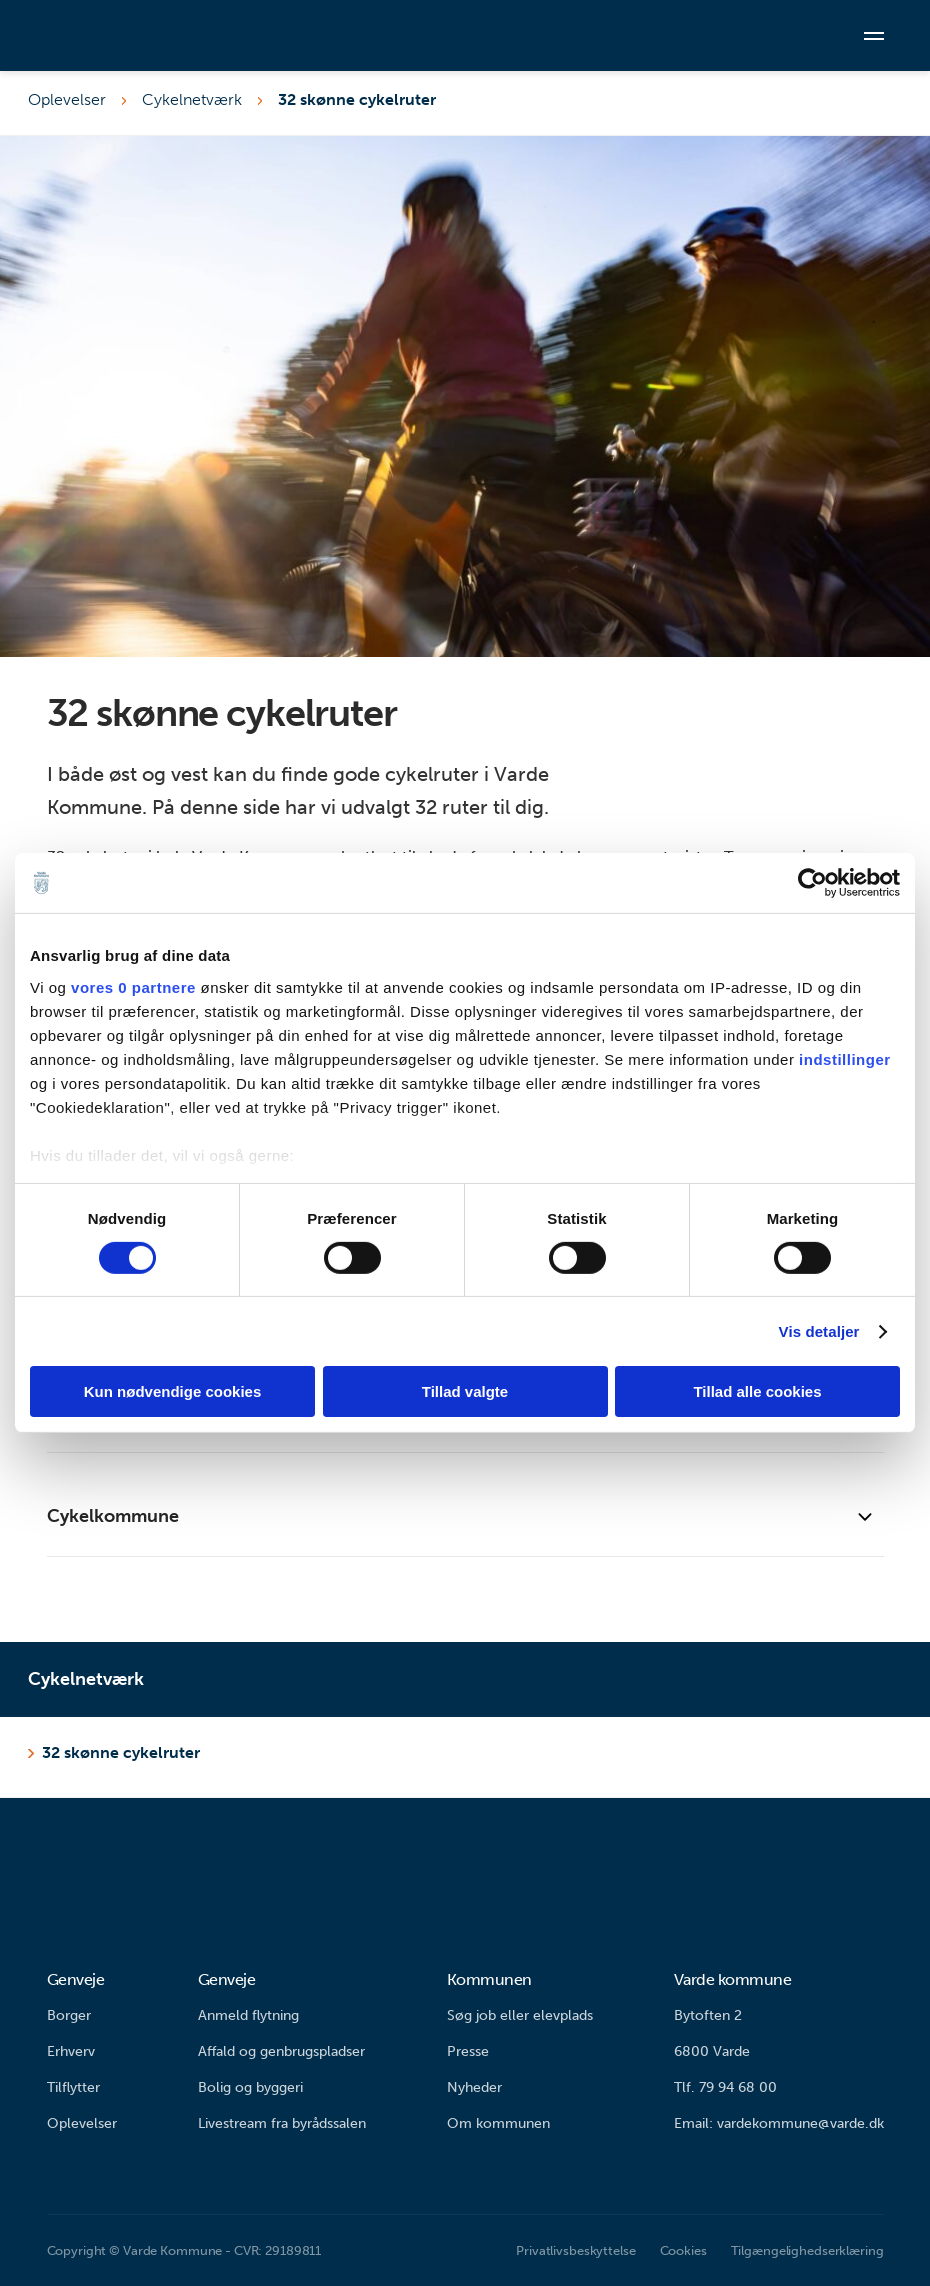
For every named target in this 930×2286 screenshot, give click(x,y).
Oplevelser (67, 99)
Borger (69, 2015)
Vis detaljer (819, 1331)
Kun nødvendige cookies (173, 1391)
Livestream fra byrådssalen (282, 2123)
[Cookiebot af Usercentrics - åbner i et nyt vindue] (812, 883)
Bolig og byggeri (250, 2087)
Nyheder (474, 2087)
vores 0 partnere (133, 986)
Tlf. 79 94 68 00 (725, 2087)
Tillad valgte (465, 1391)
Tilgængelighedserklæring (807, 2250)
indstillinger (845, 1058)
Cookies (683, 2250)
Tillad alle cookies (757, 1391)
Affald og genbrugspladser (281, 2051)
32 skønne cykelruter (357, 99)
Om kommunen (498, 2123)
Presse (468, 2051)
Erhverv (71, 2051)
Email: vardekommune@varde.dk (779, 2123)
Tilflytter (73, 2087)
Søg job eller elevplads (520, 2015)
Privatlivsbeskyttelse (575, 2250)
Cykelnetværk (192, 99)
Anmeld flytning (248, 2015)
